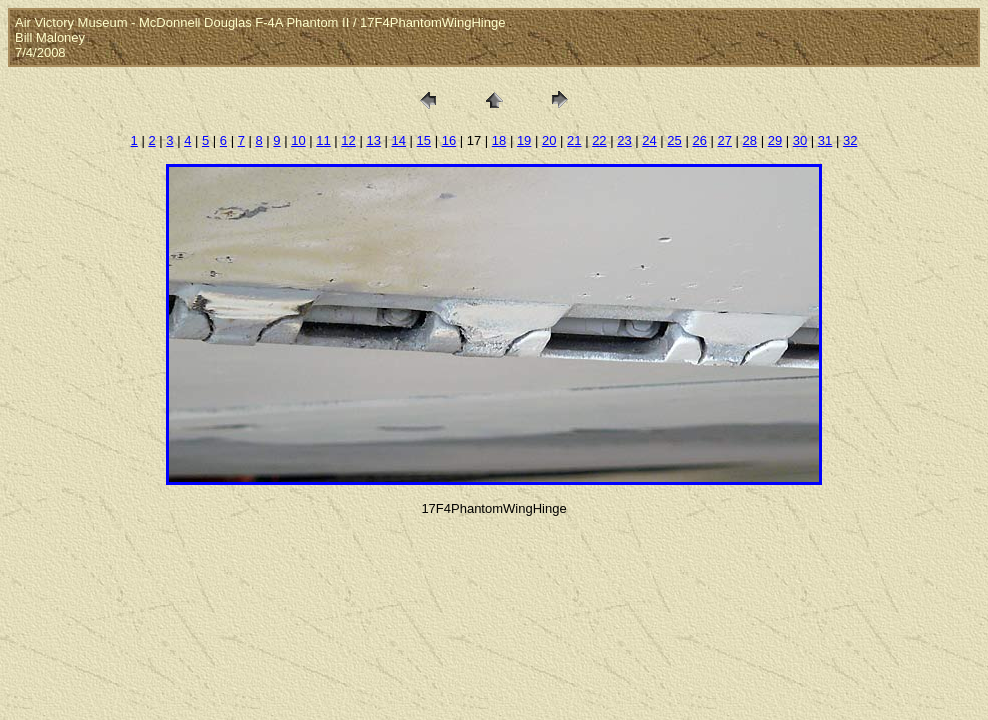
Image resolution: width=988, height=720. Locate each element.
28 (750, 140)
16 (449, 140)
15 (424, 140)
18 (499, 140)
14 (399, 140)
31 (825, 140)
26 (699, 140)
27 (725, 140)
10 (298, 140)
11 (323, 140)
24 (649, 140)
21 (574, 140)
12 (348, 140)
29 (775, 140)
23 (624, 140)
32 (850, 140)
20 (549, 140)
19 (524, 140)
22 (599, 140)
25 (674, 140)
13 (373, 140)
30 (800, 140)
